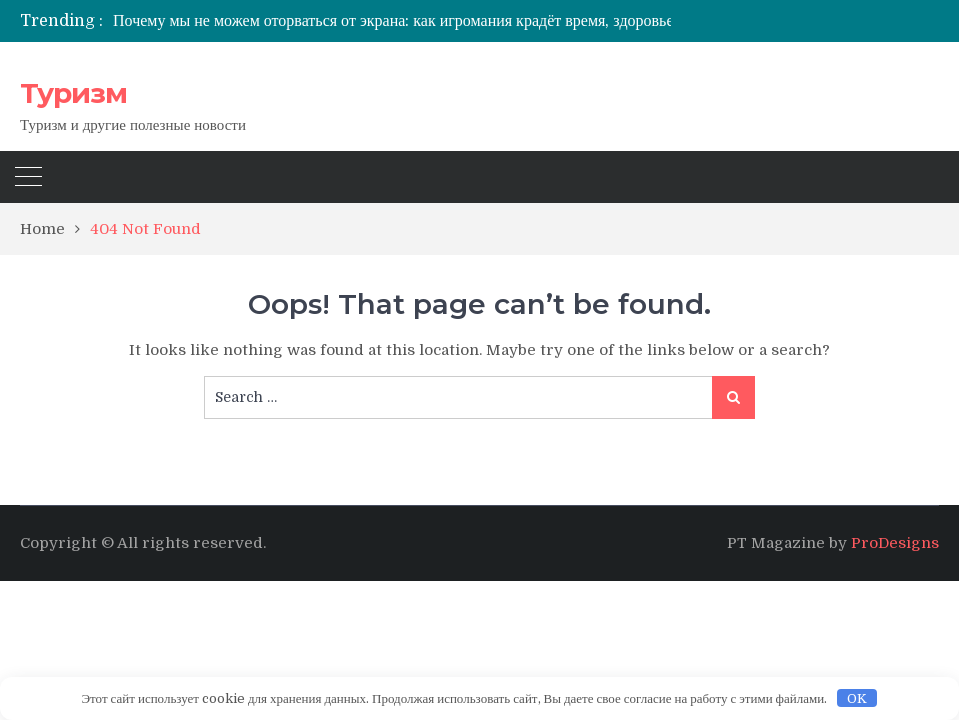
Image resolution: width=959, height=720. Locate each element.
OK (857, 698)
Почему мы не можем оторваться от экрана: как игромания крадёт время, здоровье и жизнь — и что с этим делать (499, 21)
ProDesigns (895, 543)
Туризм (73, 93)
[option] (431, 21)
